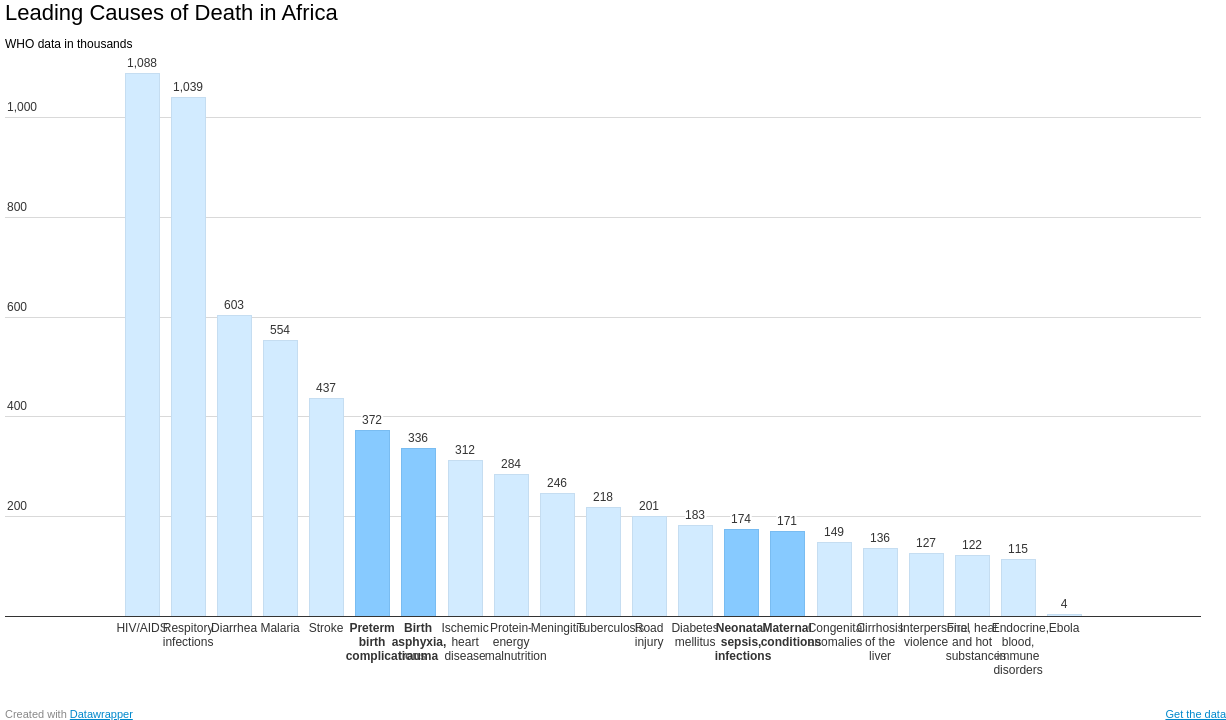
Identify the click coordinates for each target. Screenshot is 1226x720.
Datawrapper (101, 714)
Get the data (1195, 714)
